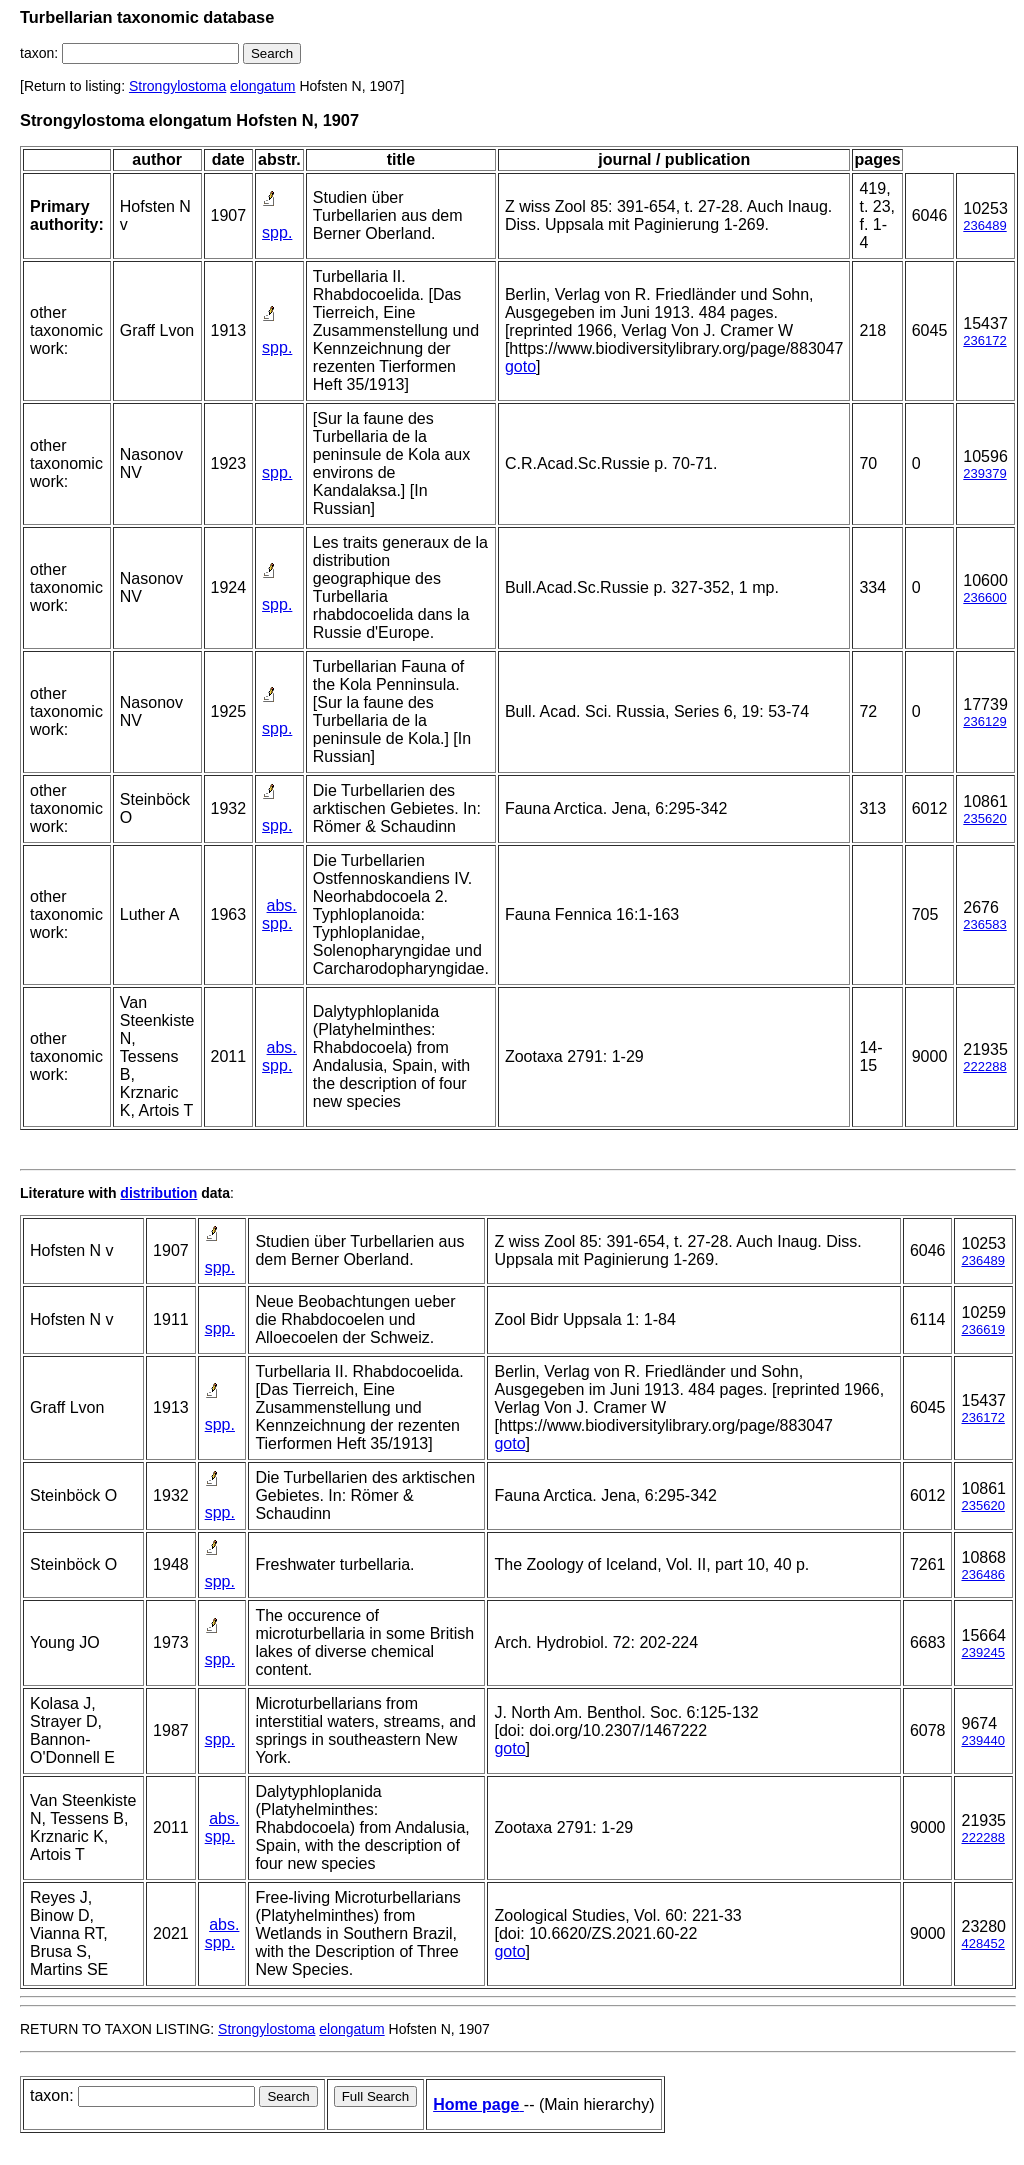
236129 (984, 721)
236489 (984, 225)
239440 (982, 1740)
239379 (984, 473)
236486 (982, 1574)
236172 (984, 340)
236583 (984, 924)
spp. (277, 232)
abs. (282, 905)
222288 (984, 1066)
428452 (982, 1943)
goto (520, 366)
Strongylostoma (177, 86)
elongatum (262, 86)
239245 (982, 1652)
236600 (984, 597)
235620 (984, 818)
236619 (982, 1329)
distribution (158, 1193)
